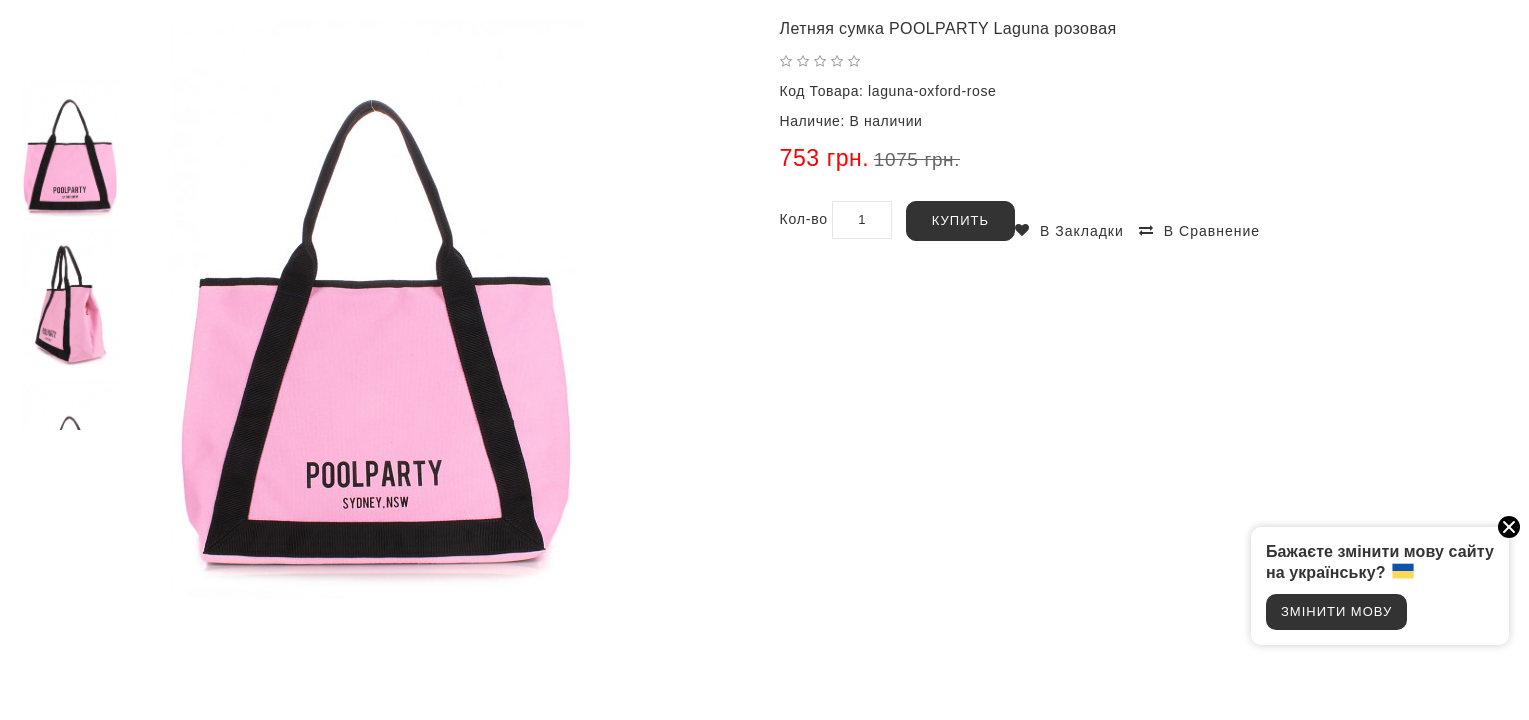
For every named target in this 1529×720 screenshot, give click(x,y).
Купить (960, 220)
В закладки (1082, 231)
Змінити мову (1336, 611)
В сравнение (1212, 231)
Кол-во (804, 219)
